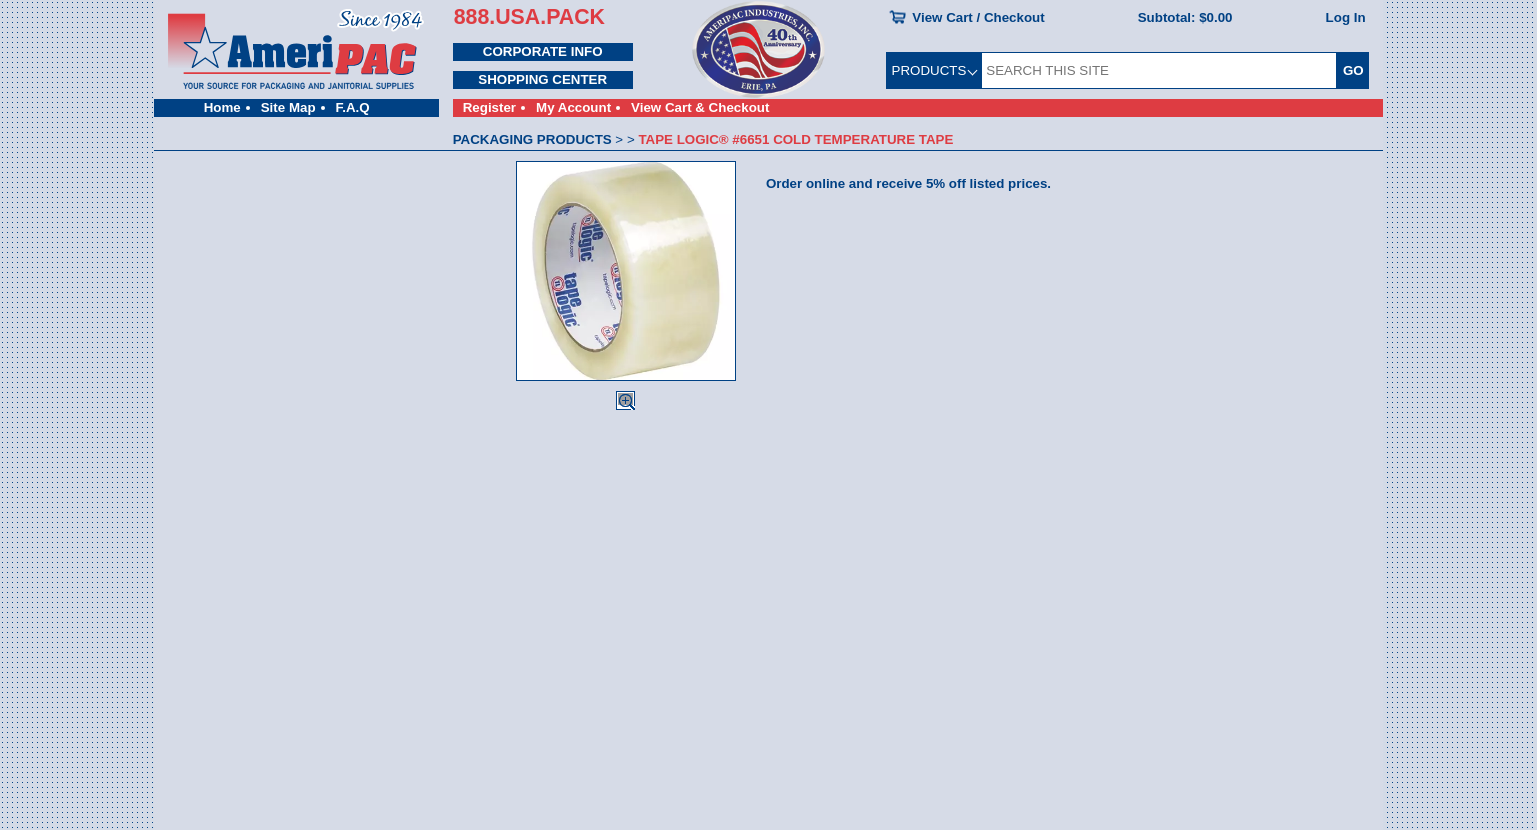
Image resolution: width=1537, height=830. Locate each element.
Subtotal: (1185, 17)
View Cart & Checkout (700, 107)
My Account (573, 107)
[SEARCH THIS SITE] (1159, 70)
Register (489, 107)
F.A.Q (353, 107)
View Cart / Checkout (978, 17)
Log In (1346, 17)
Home (222, 107)
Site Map (288, 107)
